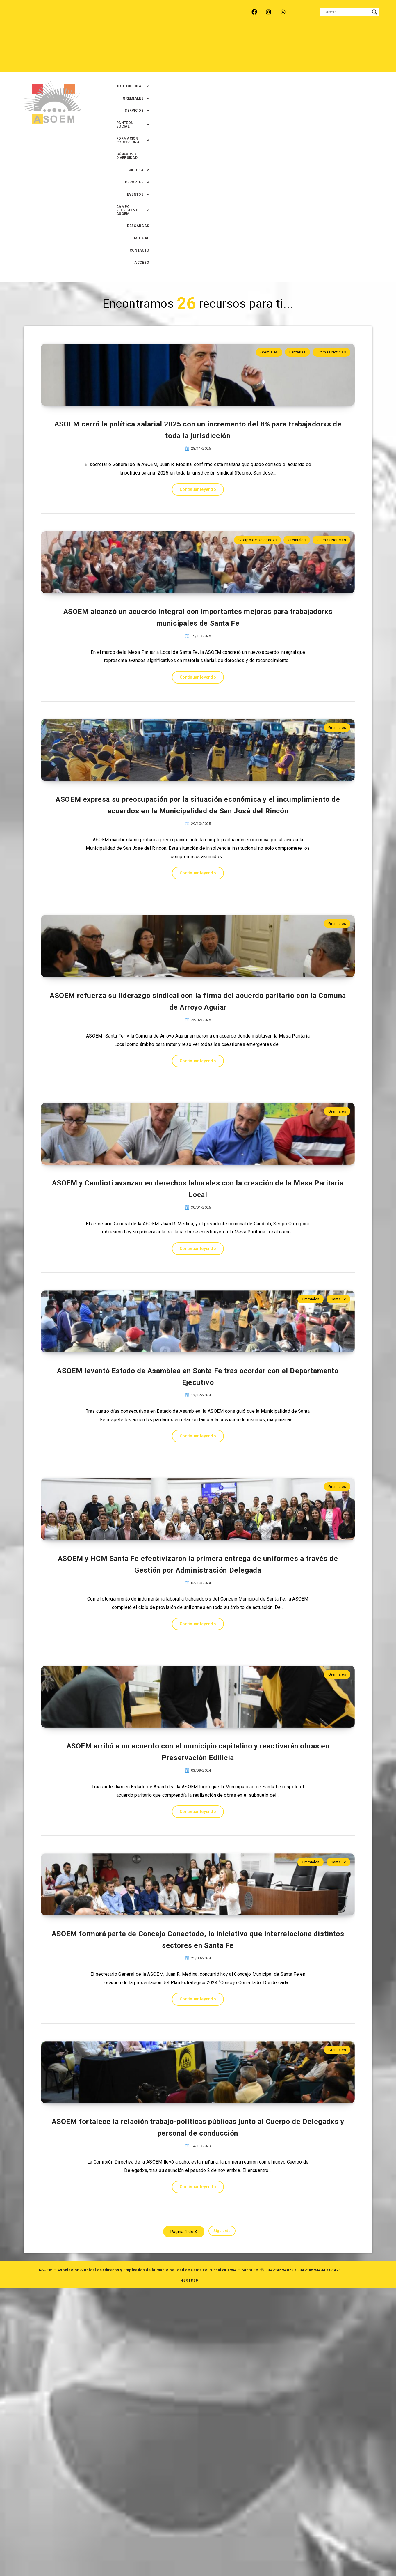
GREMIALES (175, 38)
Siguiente (222, 2521)
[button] (136, 37)
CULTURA (134, 50)
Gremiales (269, 145)
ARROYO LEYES (43, 12)
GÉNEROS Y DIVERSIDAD (360, 38)
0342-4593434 (311, 2558)
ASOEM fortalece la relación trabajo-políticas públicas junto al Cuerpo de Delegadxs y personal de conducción (198, 2414)
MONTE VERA (79, 12)
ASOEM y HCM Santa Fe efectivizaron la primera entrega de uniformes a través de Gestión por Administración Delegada (198, 1706)
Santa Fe (338, 1346)
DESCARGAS (294, 50)
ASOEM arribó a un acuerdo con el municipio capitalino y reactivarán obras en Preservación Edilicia (197, 1942)
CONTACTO (348, 50)
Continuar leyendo (198, 331)
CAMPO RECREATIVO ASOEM (246, 50)
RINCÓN (134, 12)
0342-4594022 (279, 2558)
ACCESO (373, 50)
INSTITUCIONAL (136, 38)
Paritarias (297, 145)
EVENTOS (198, 50)
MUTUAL (321, 50)
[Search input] (347, 12)
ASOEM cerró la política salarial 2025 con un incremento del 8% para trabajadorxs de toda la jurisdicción (198, 269)
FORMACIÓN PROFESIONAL (303, 38)
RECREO (109, 12)
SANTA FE (160, 12)
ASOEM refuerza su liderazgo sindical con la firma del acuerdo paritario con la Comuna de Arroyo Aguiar (198, 997)
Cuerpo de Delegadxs (257, 381)
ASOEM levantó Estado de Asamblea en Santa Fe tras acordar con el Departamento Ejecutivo (197, 1469)
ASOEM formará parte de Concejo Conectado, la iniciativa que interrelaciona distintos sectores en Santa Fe (197, 2178)
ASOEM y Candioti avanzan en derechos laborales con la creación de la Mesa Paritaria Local (198, 1233)
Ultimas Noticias (331, 145)
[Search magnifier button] (374, 12)
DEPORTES (166, 50)
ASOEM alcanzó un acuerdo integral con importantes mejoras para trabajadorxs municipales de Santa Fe (197, 505)
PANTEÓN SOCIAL (248, 38)
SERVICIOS (209, 38)
